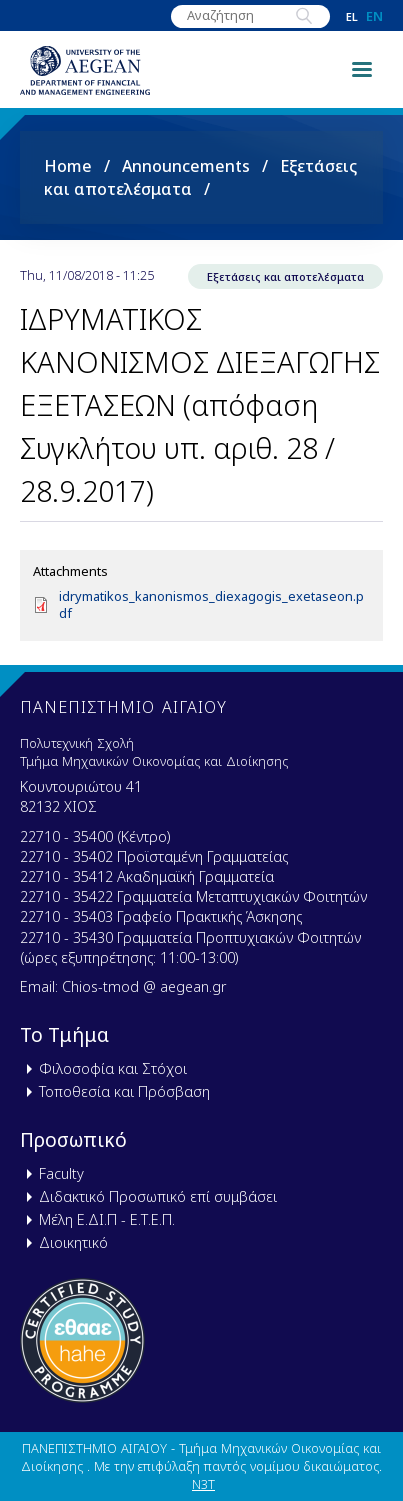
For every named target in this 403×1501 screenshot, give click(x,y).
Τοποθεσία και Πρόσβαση (124, 1091)
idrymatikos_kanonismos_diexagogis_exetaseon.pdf (211, 605)
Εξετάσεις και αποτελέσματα (285, 276)
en (374, 16)
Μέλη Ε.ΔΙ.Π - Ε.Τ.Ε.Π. (107, 1219)
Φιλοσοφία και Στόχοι (113, 1068)
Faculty (61, 1173)
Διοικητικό (73, 1242)
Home (68, 166)
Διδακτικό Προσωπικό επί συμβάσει (158, 1196)
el (352, 16)
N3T (203, 1484)
